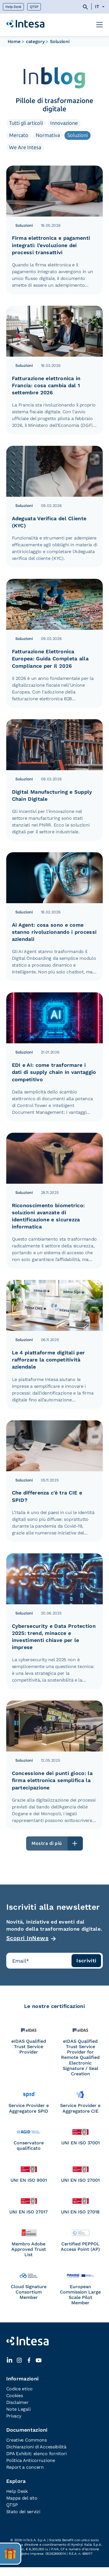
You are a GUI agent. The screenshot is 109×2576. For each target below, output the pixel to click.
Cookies (14, 2395)
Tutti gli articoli (26, 123)
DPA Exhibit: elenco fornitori (36, 2453)
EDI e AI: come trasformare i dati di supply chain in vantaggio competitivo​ (54, 1072)
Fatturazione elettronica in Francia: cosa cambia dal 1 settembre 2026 (46, 385)
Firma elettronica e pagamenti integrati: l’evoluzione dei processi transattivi (51, 245)
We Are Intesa (25, 147)
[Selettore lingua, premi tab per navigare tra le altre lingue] (98, 6)
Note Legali (18, 2409)
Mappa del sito (21, 2498)
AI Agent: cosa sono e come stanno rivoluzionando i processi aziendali (54, 932)
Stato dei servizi (23, 2511)
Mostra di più (47, 1843)
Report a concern (25, 2467)
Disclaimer (17, 2402)
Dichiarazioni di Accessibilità (36, 2446)
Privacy (13, 2416)
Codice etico (19, 2388)
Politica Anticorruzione (30, 2460)
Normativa (48, 135)
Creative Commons (26, 2440)
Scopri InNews (27, 1938)
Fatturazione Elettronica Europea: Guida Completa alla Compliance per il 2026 (50, 658)
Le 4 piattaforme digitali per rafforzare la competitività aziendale (48, 1360)
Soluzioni (77, 135)
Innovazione (64, 123)
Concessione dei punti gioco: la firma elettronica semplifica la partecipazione (52, 1780)
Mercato (18, 135)
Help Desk (13, 7)
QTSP (34, 7)
